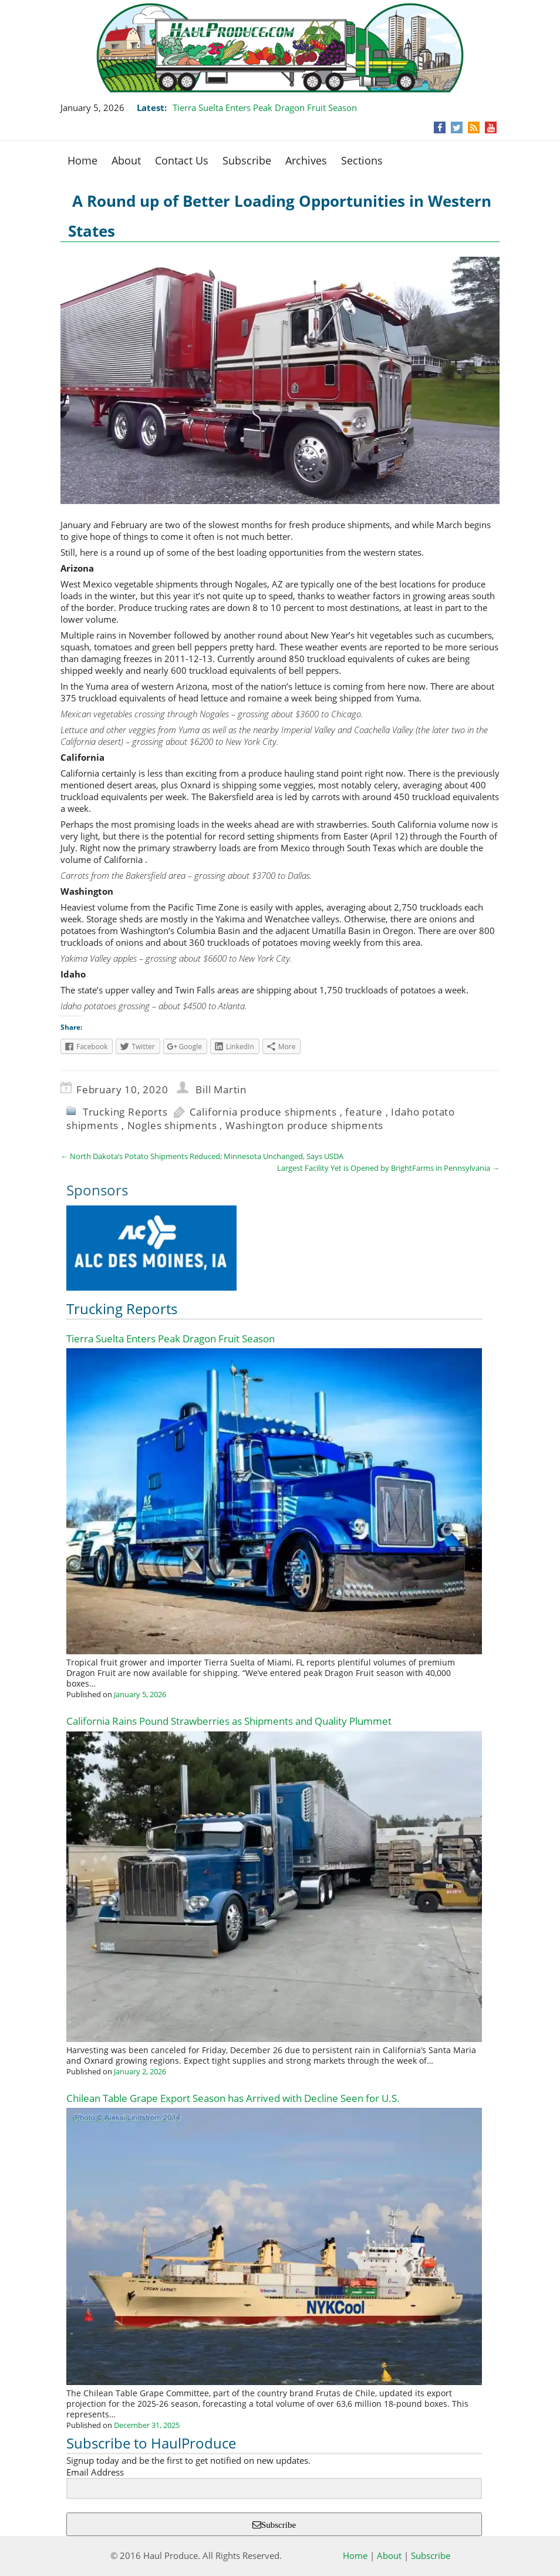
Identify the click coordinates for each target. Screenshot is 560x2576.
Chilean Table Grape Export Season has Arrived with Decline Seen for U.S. (233, 2098)
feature (364, 1112)
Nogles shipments (172, 1125)
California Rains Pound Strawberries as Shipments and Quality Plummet (229, 1721)
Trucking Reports (125, 1112)
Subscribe (246, 160)
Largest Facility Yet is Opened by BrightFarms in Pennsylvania (388, 1168)
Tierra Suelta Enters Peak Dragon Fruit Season (266, 107)
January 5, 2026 (140, 1694)
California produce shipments (263, 1112)
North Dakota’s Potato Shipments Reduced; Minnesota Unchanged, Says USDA (201, 1156)
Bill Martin (221, 1089)
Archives (306, 160)
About (126, 160)
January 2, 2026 (140, 2071)
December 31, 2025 (147, 2425)
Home (82, 160)
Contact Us (181, 160)
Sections (362, 160)
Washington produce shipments (304, 1125)
